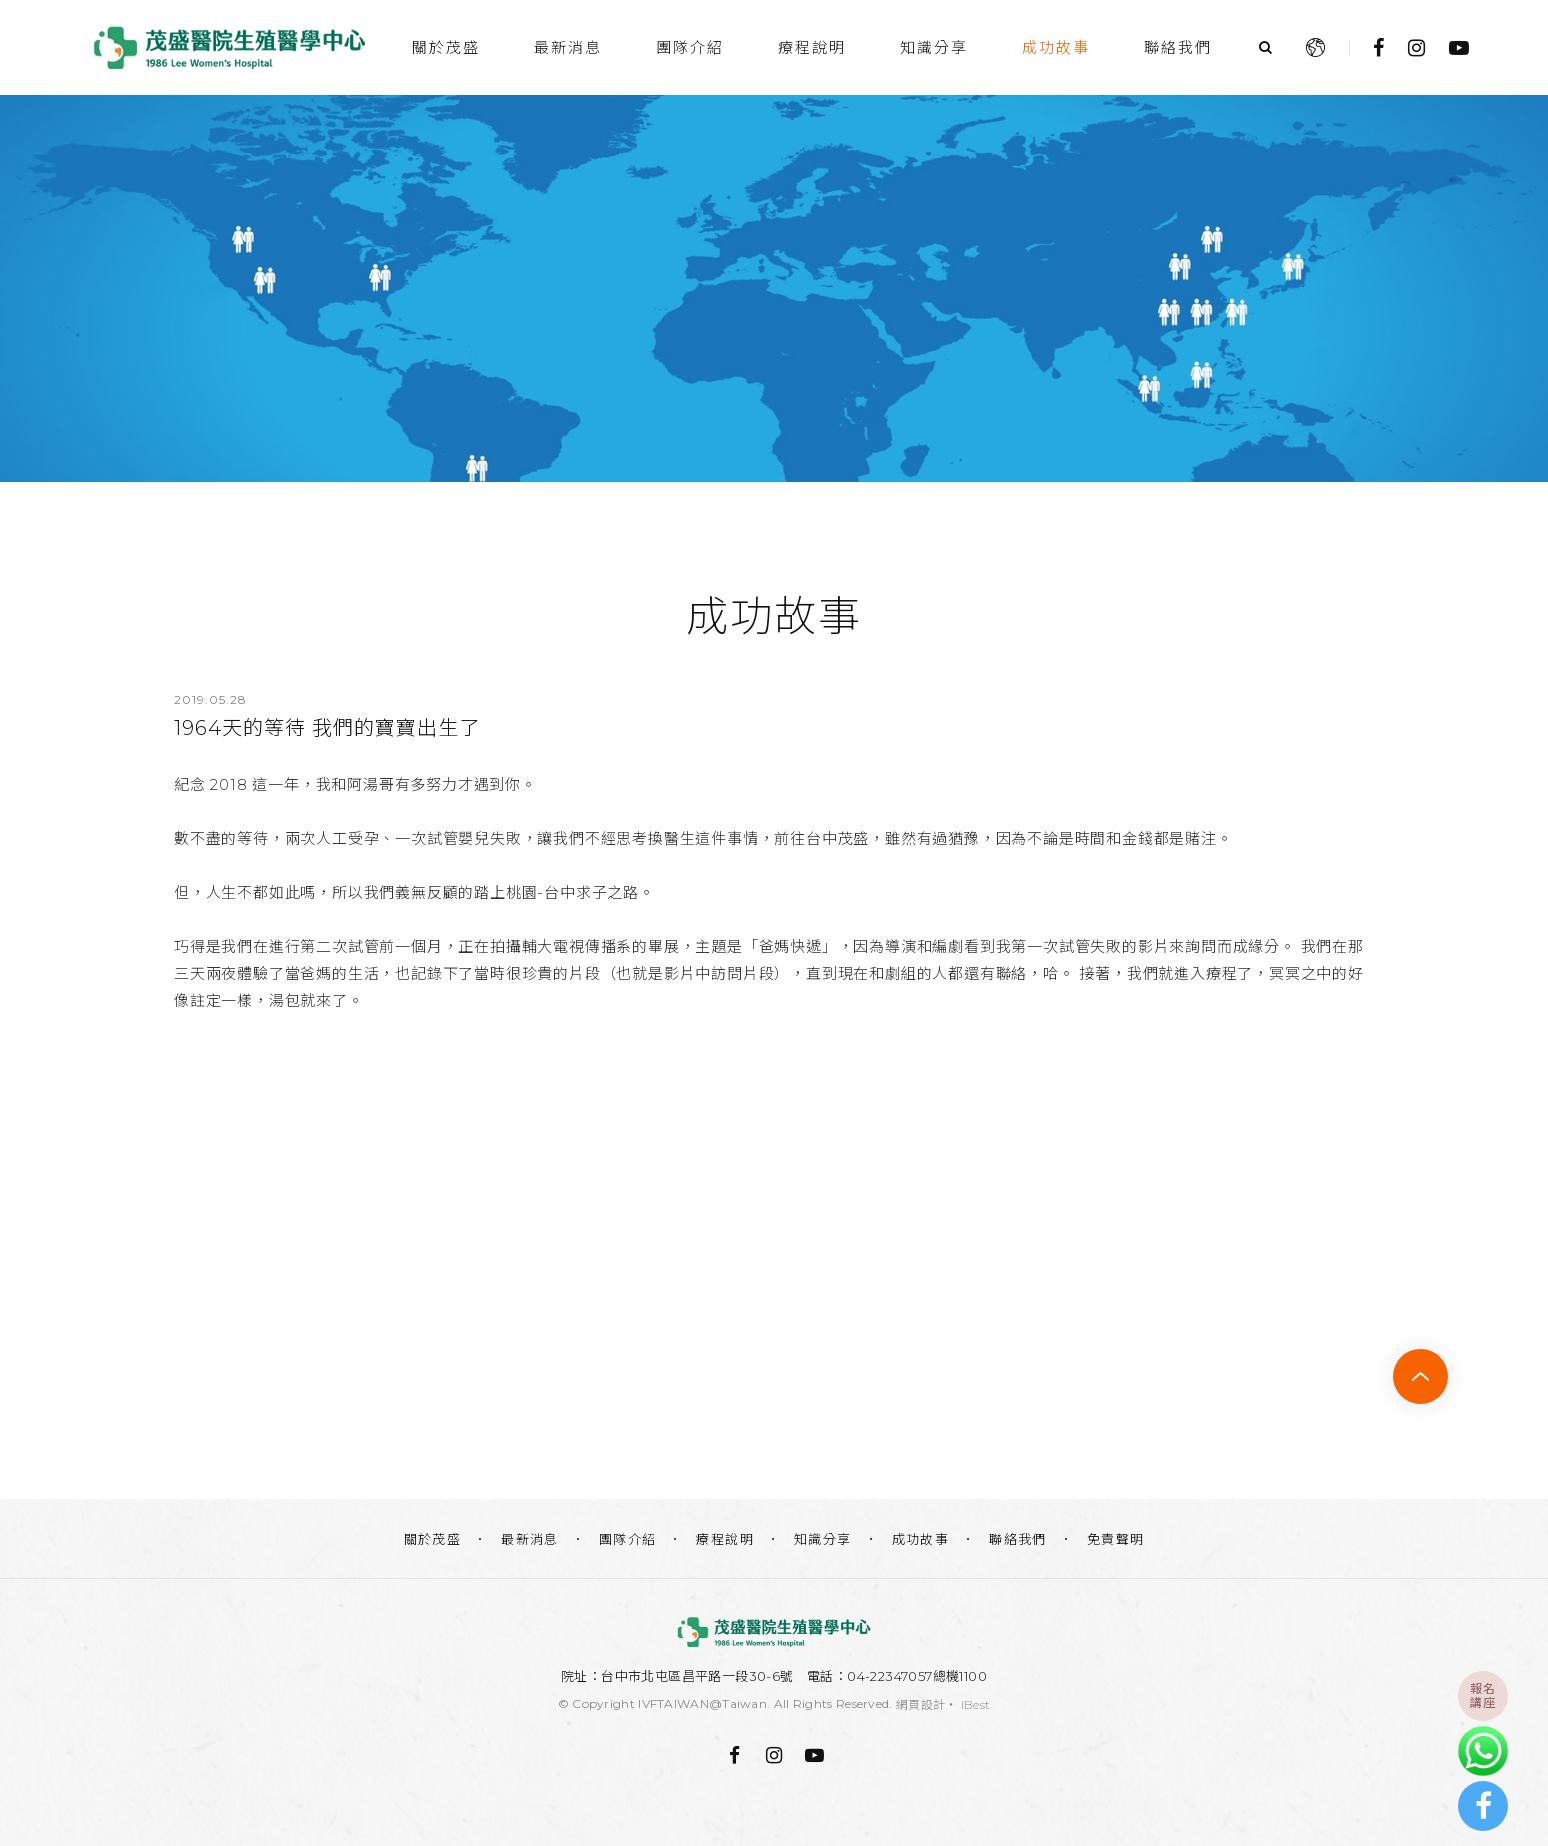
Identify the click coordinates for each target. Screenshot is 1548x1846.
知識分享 (934, 47)
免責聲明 (1116, 1539)
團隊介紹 (690, 47)
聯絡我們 (1178, 47)
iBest (976, 1704)
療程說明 (812, 47)
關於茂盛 (446, 47)
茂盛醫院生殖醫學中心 (229, 47)
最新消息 (568, 47)
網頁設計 (920, 1704)
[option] (774, 288)
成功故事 (1056, 47)
